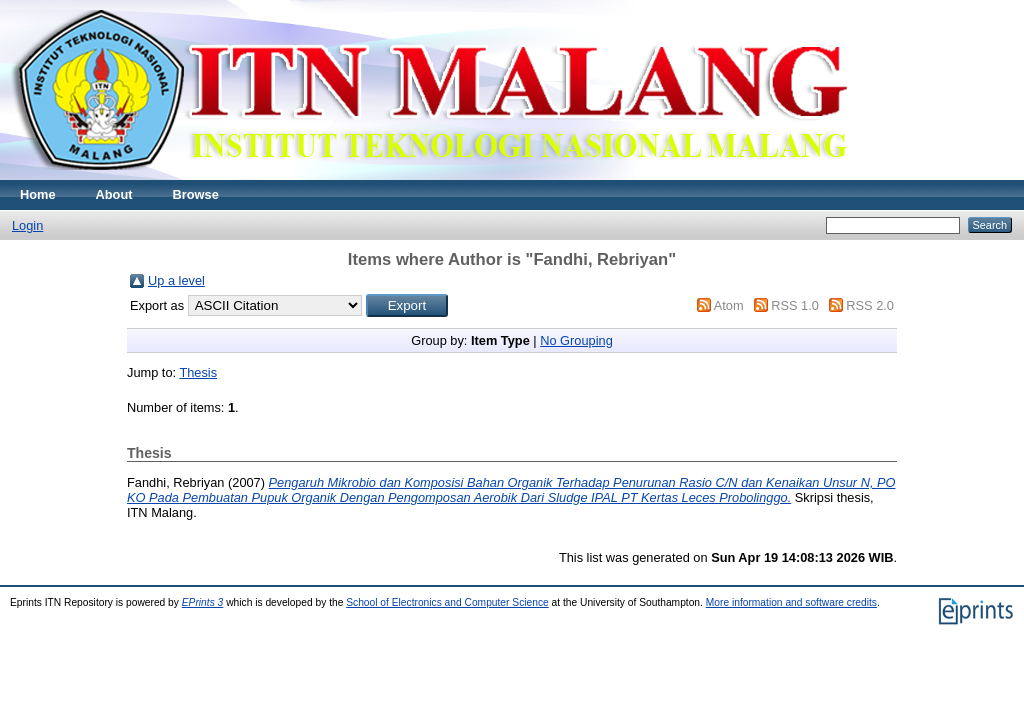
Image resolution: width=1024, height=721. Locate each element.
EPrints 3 (203, 602)
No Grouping (576, 340)
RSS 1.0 (795, 305)
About (114, 194)
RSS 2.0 (870, 305)
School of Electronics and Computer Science (447, 602)
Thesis (198, 372)
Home (38, 194)
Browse (196, 194)
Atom (729, 305)
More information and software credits (791, 602)
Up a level (176, 280)
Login (27, 225)
